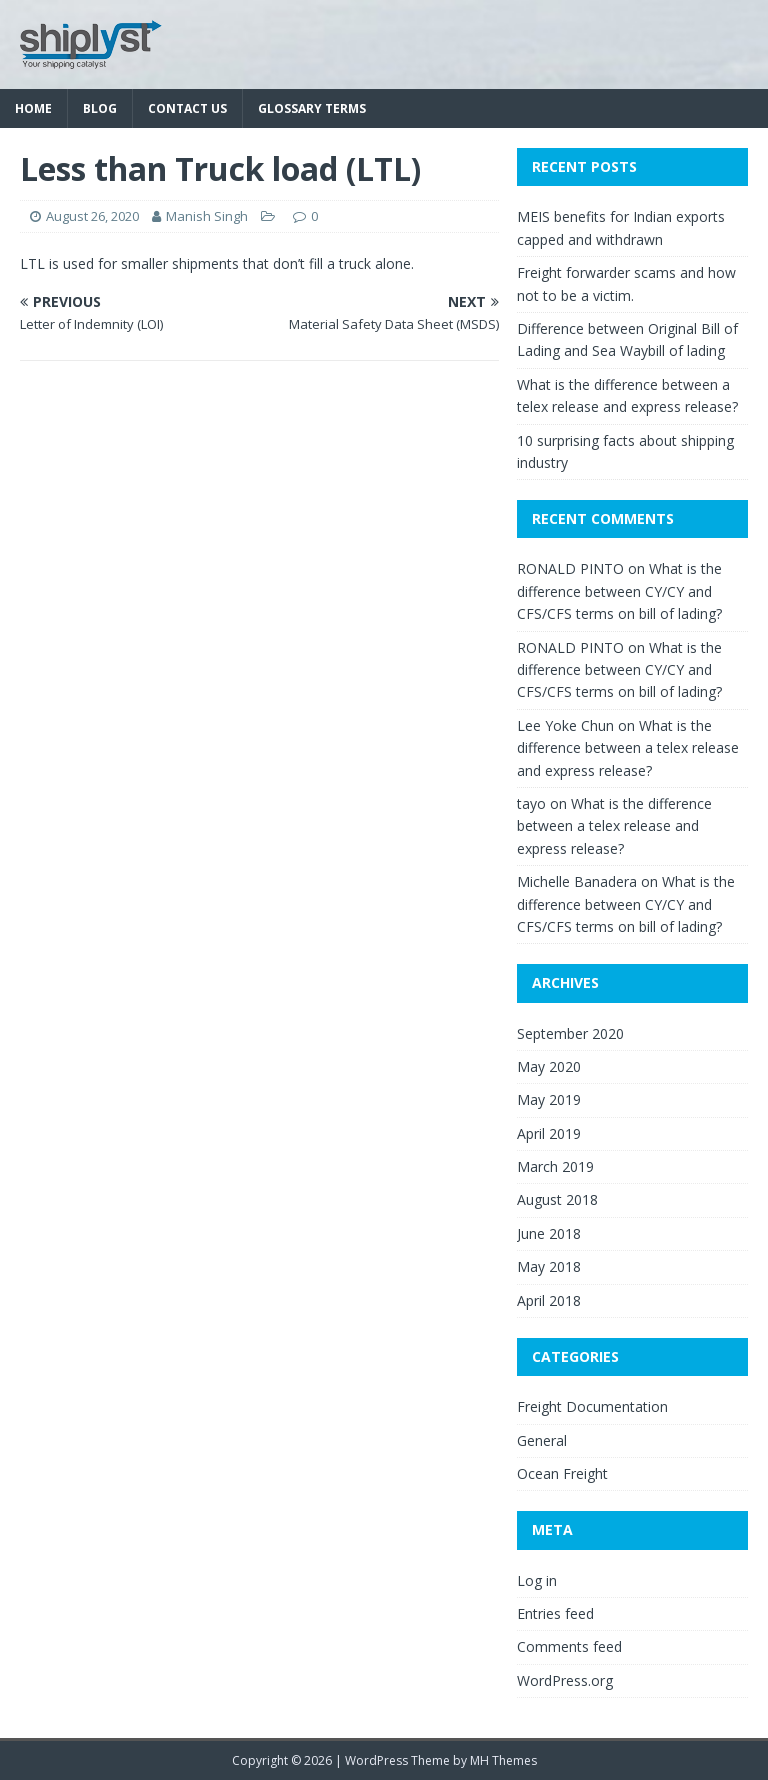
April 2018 (549, 1300)
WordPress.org (565, 1680)
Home (33, 108)
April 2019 (549, 1133)
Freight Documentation (592, 1406)
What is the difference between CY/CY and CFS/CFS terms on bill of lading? (619, 591)
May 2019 (549, 1099)
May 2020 (549, 1066)
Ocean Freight (562, 1473)
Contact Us (187, 108)
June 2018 (549, 1233)
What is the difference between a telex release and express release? (628, 748)
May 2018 (549, 1266)
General (542, 1440)
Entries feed (555, 1613)
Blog (100, 108)
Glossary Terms (312, 108)
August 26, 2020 (92, 216)
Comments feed (569, 1646)
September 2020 (570, 1033)
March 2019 (555, 1166)
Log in (537, 1580)
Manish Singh (207, 216)
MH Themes (503, 1760)
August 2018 (557, 1199)
